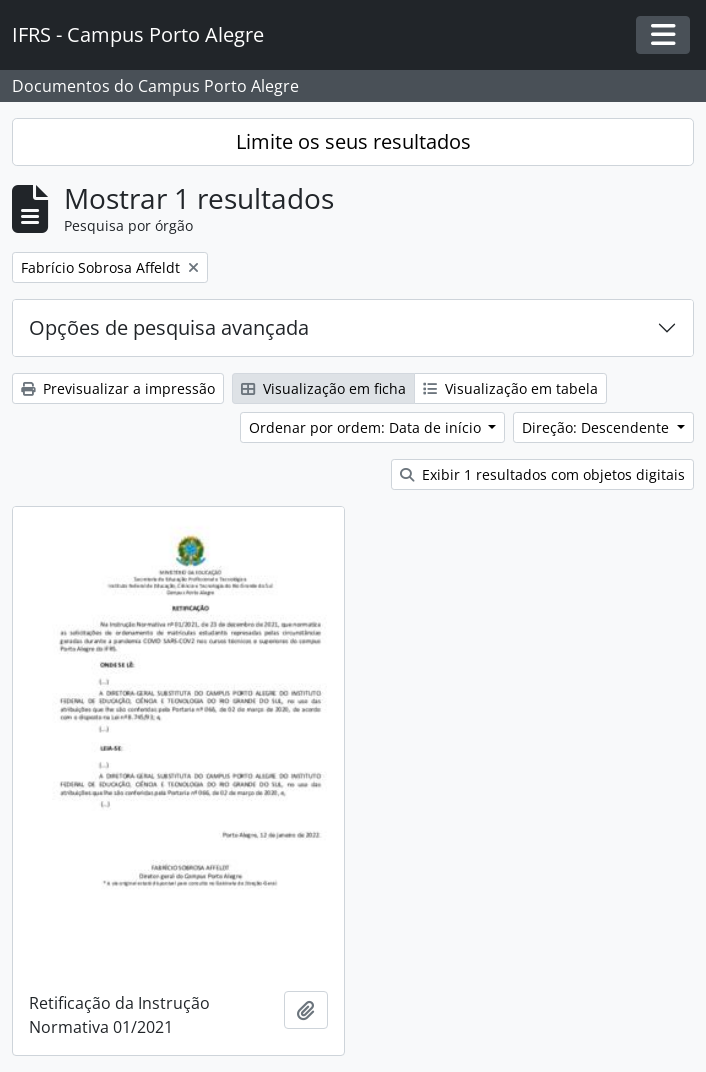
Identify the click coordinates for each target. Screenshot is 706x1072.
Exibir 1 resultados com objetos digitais (542, 474)
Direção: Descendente (597, 427)
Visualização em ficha (323, 388)
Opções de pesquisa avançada (169, 327)
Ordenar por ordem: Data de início (367, 427)
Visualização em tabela (510, 388)
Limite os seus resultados (353, 141)
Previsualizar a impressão (118, 388)
